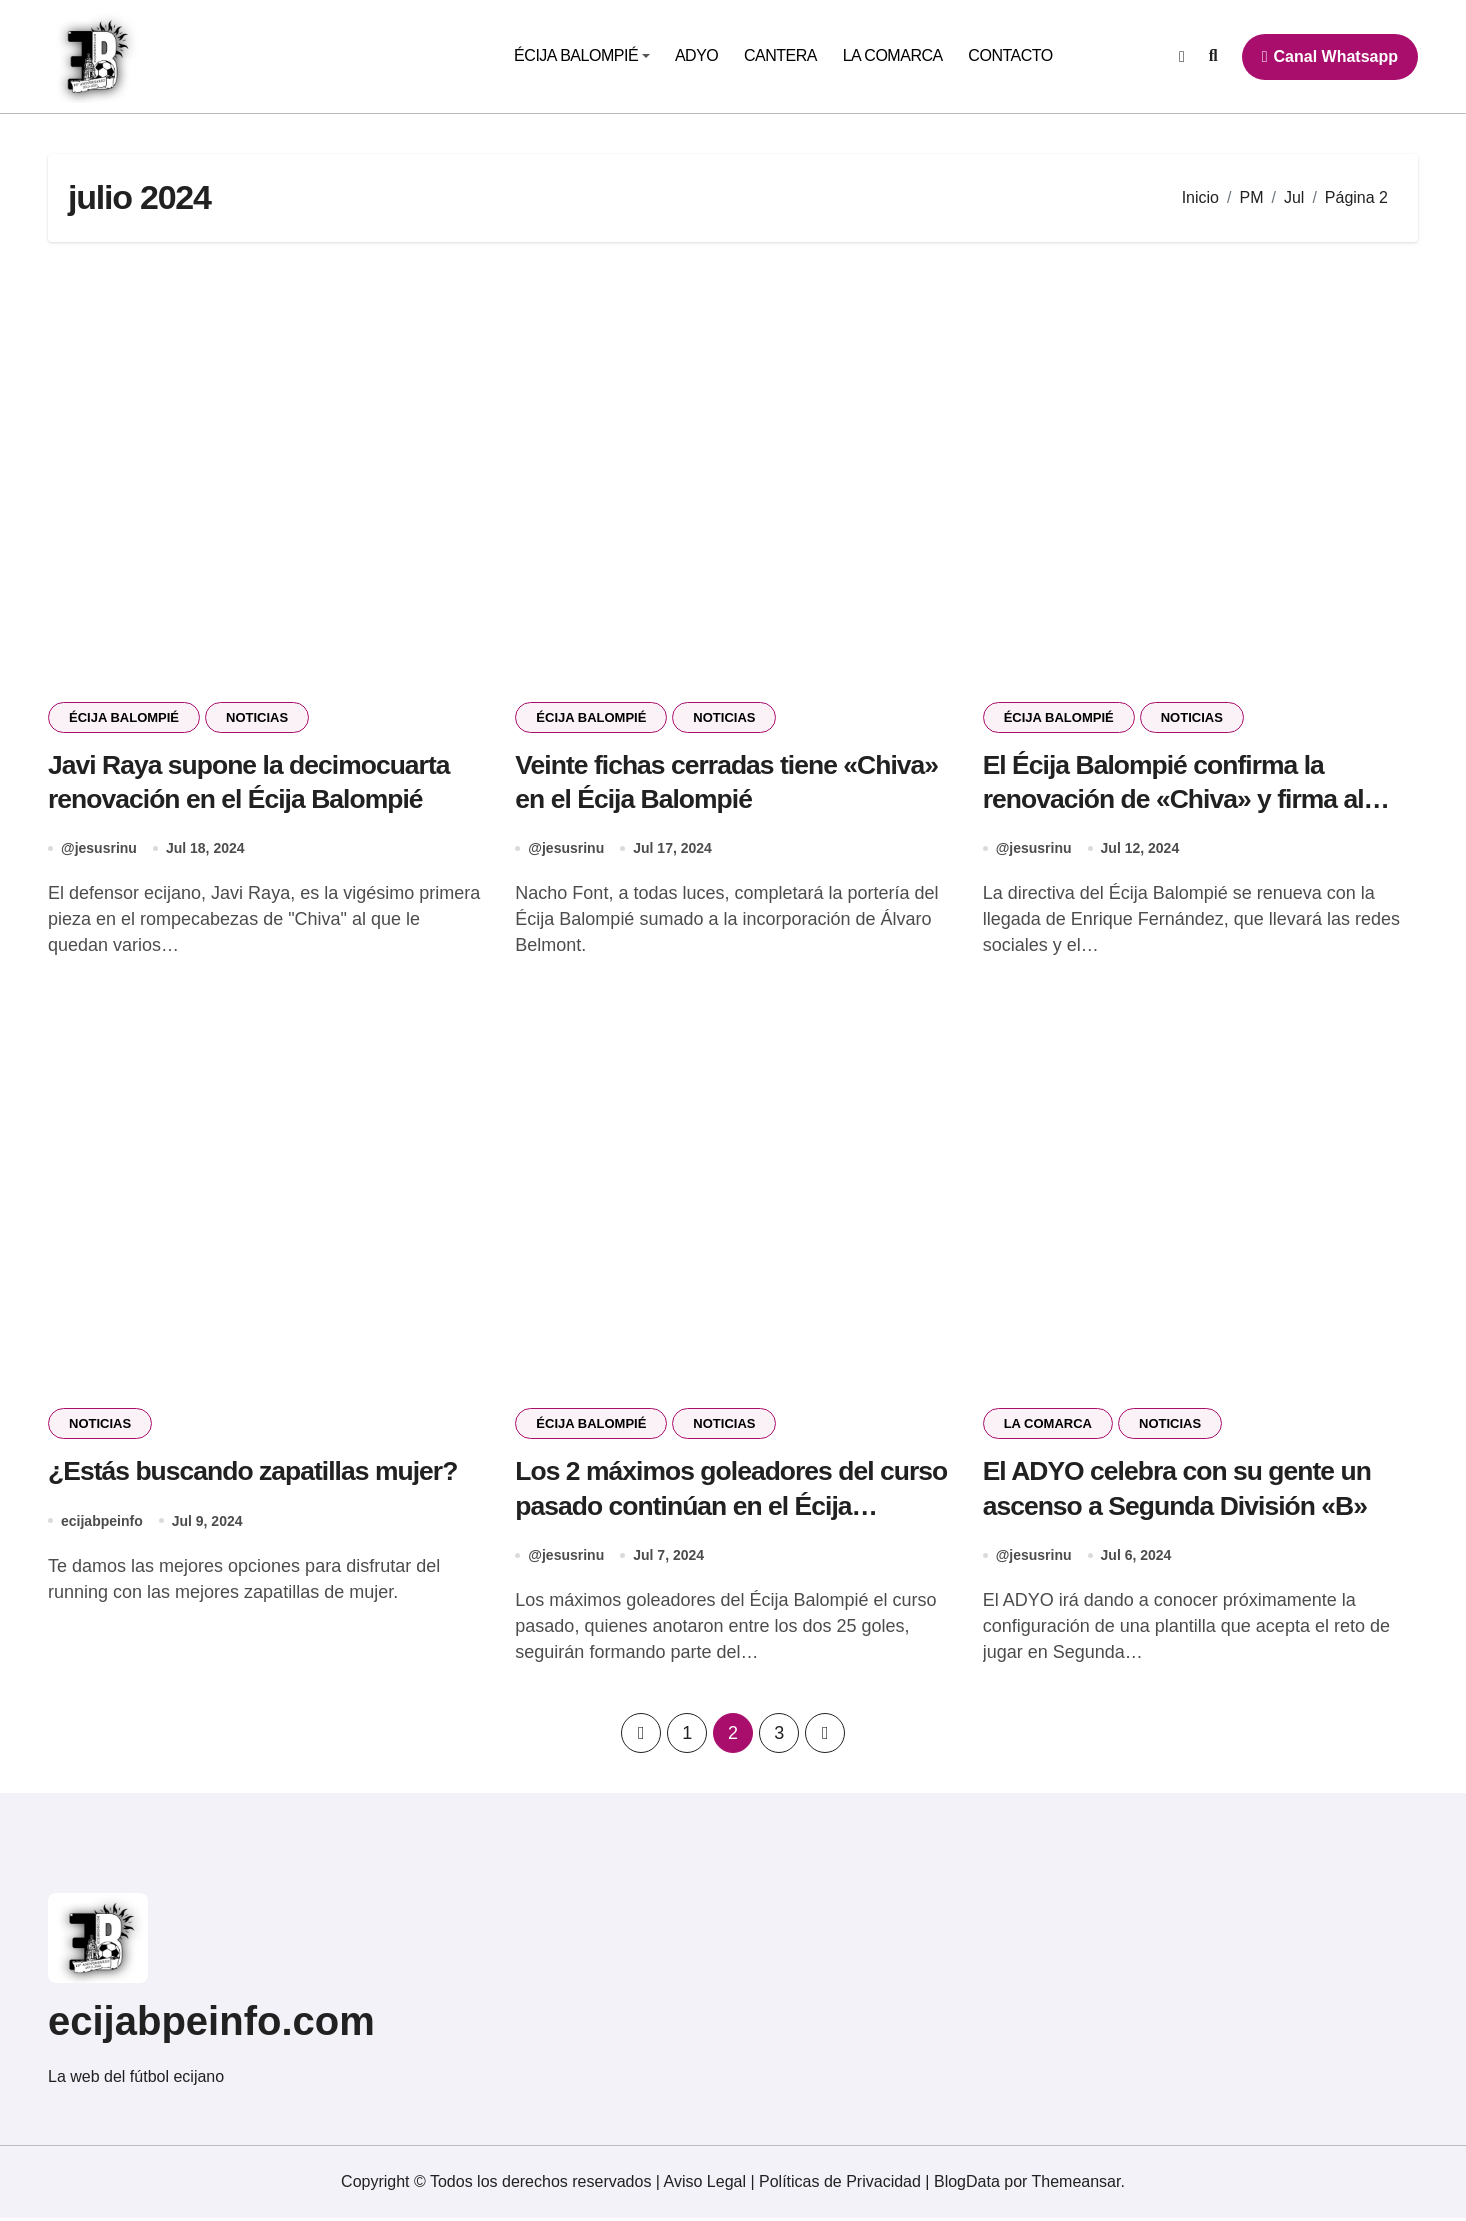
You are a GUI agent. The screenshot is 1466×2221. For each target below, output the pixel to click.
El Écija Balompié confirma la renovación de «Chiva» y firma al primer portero (1177, 800)
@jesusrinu (99, 850)
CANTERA (780, 55)
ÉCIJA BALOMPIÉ (582, 55)
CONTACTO (1010, 55)
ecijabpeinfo (102, 1523)
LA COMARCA (893, 55)
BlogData (967, 2184)
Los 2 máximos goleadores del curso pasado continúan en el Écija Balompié (724, 1508)
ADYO (696, 55)
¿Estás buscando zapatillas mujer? (257, 1473)
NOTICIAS (257, 717)
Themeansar (1076, 2184)
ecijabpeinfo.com (211, 2024)
